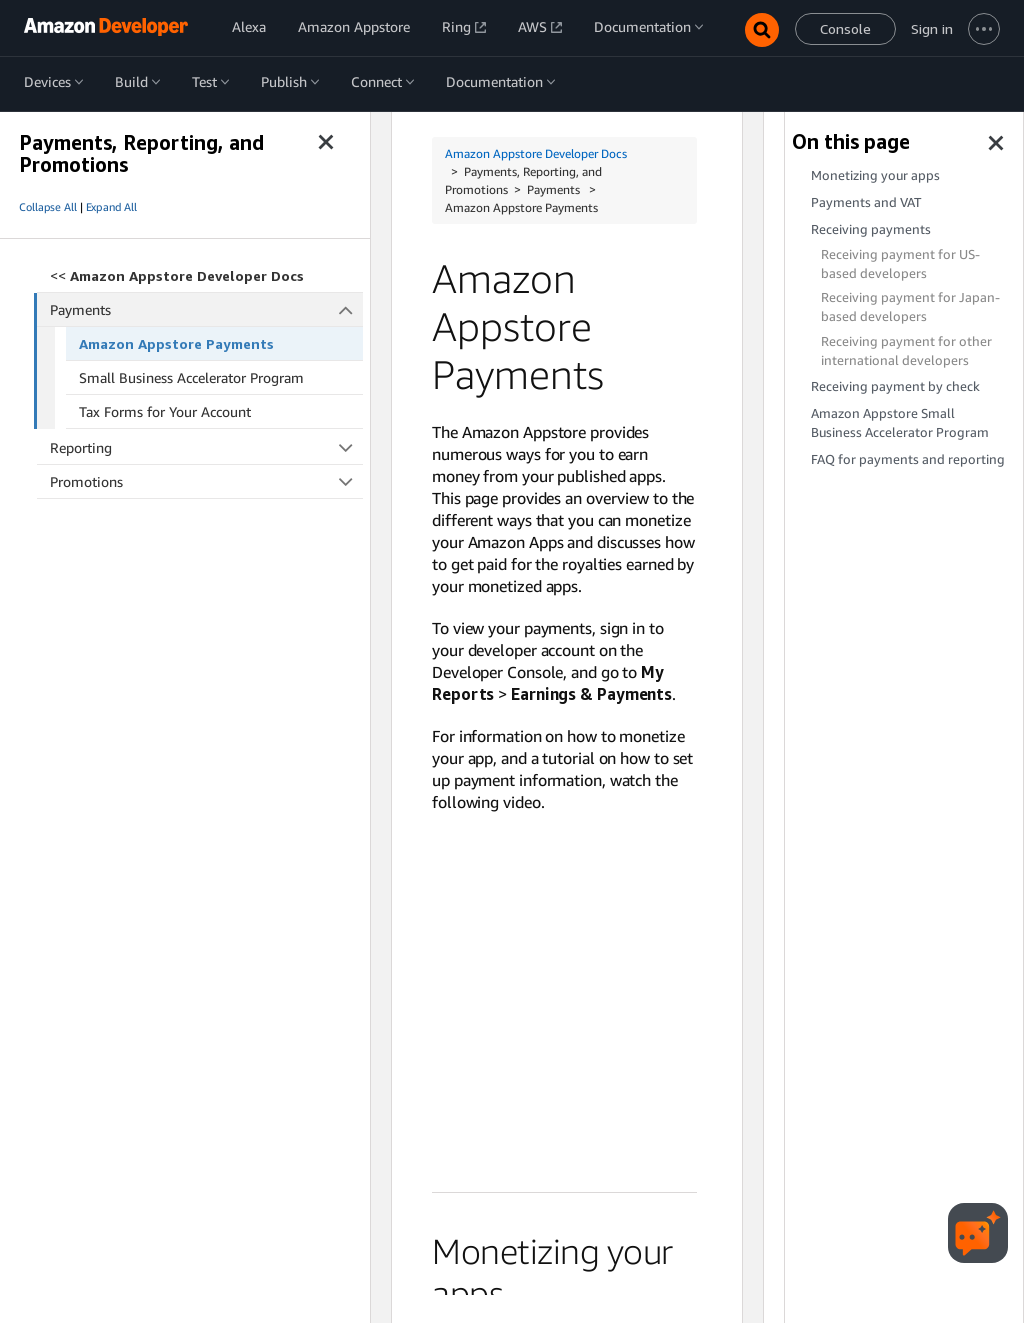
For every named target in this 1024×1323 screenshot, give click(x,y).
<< (177, 275)
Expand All (111, 207)
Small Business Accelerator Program (191, 377)
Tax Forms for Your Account (165, 411)
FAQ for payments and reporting (908, 459)
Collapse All (48, 207)
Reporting (206, 447)
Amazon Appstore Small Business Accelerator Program (900, 423)
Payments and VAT (866, 202)
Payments (207, 309)
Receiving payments (871, 229)
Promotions (206, 481)
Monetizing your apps (875, 175)
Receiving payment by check (895, 386)
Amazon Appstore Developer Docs (536, 153)
